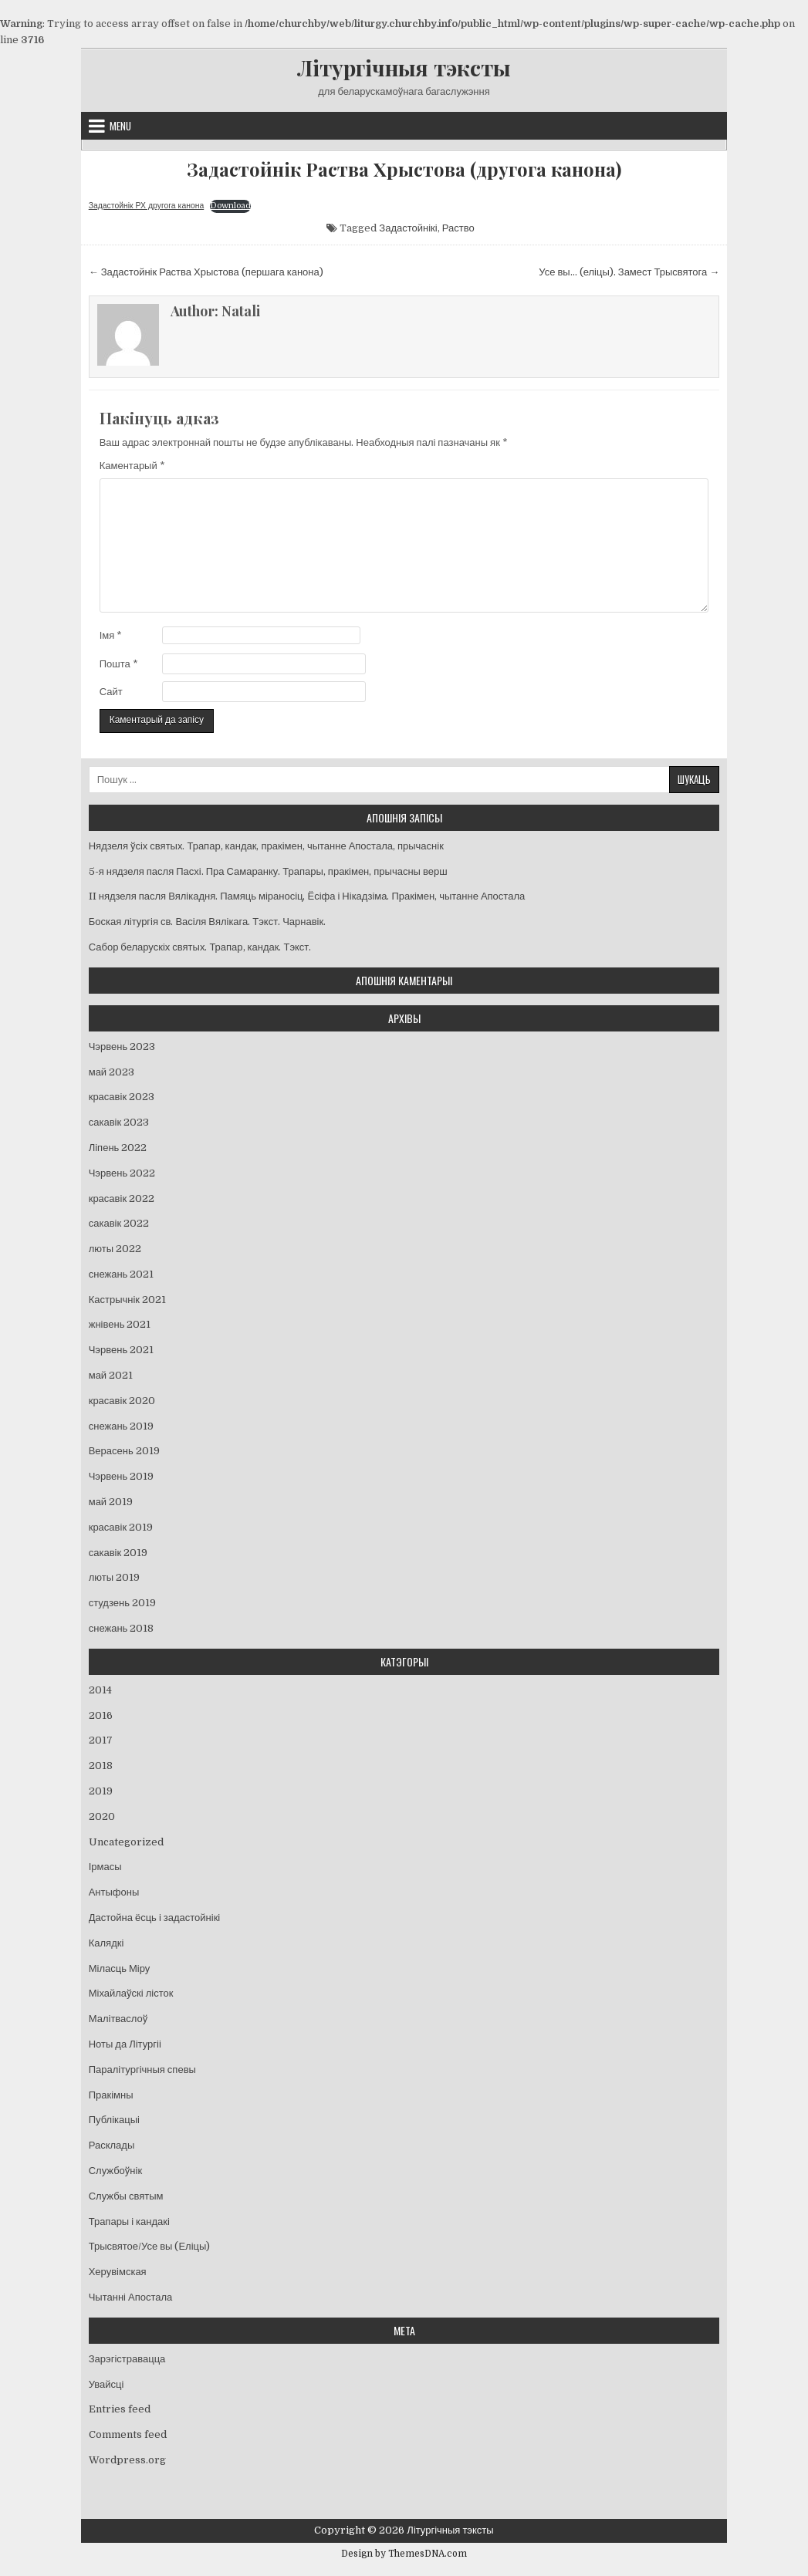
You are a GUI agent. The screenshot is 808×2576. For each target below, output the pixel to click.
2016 (101, 1715)
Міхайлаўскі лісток (131, 1993)
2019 (101, 1791)
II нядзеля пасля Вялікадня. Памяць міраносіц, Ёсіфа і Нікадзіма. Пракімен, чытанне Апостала (307, 896)
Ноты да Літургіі (125, 2044)
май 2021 (111, 1375)
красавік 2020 (122, 1400)
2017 (101, 1740)
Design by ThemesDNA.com (404, 2553)
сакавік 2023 (119, 1122)
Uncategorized (126, 1842)
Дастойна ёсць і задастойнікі (155, 1917)
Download (230, 205)
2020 (102, 1816)
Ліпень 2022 (118, 1147)
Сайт (111, 691)
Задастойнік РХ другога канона (147, 205)
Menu (120, 125)
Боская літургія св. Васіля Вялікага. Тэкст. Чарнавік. (207, 921)
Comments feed (128, 2434)
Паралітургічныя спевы (142, 2069)
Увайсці (106, 2384)
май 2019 (111, 1501)
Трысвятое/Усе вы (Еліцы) (150, 2246)
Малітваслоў (118, 2018)
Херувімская (118, 2271)
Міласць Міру (119, 1968)
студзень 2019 (122, 1603)
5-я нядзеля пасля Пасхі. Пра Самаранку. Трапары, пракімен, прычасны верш (268, 871)
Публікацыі (114, 2119)
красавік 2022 (121, 1198)
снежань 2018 (121, 1628)
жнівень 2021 (120, 1324)
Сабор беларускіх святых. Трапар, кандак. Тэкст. (200, 947)
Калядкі (106, 1943)
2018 (101, 1765)
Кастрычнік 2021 (127, 1299)
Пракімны (111, 2095)
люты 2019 (114, 1577)
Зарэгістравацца (127, 2359)
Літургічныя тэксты (404, 67)
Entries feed (119, 2409)
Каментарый (132, 465)
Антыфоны (114, 1892)
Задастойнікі (408, 228)
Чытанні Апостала (131, 2297)
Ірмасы (105, 1866)
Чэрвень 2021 (121, 1350)
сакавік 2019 (118, 1552)
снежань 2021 (121, 1274)
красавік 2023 (121, 1096)
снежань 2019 (121, 1426)
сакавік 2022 (119, 1223)
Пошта (119, 664)
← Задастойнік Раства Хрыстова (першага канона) (206, 272)
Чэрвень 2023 (122, 1046)
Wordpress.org (127, 2460)
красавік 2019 (121, 1527)
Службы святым (126, 2196)
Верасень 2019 (124, 1451)
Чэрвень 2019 (121, 1476)
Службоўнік (115, 2170)
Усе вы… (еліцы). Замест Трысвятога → (629, 272)
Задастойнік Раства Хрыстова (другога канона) (404, 169)
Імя (111, 635)
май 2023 (111, 1072)
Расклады (112, 2145)
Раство (458, 228)
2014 (100, 1690)
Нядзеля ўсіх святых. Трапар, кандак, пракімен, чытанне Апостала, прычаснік (266, 846)
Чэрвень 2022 (122, 1173)
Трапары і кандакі (129, 2221)
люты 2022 (115, 1248)
